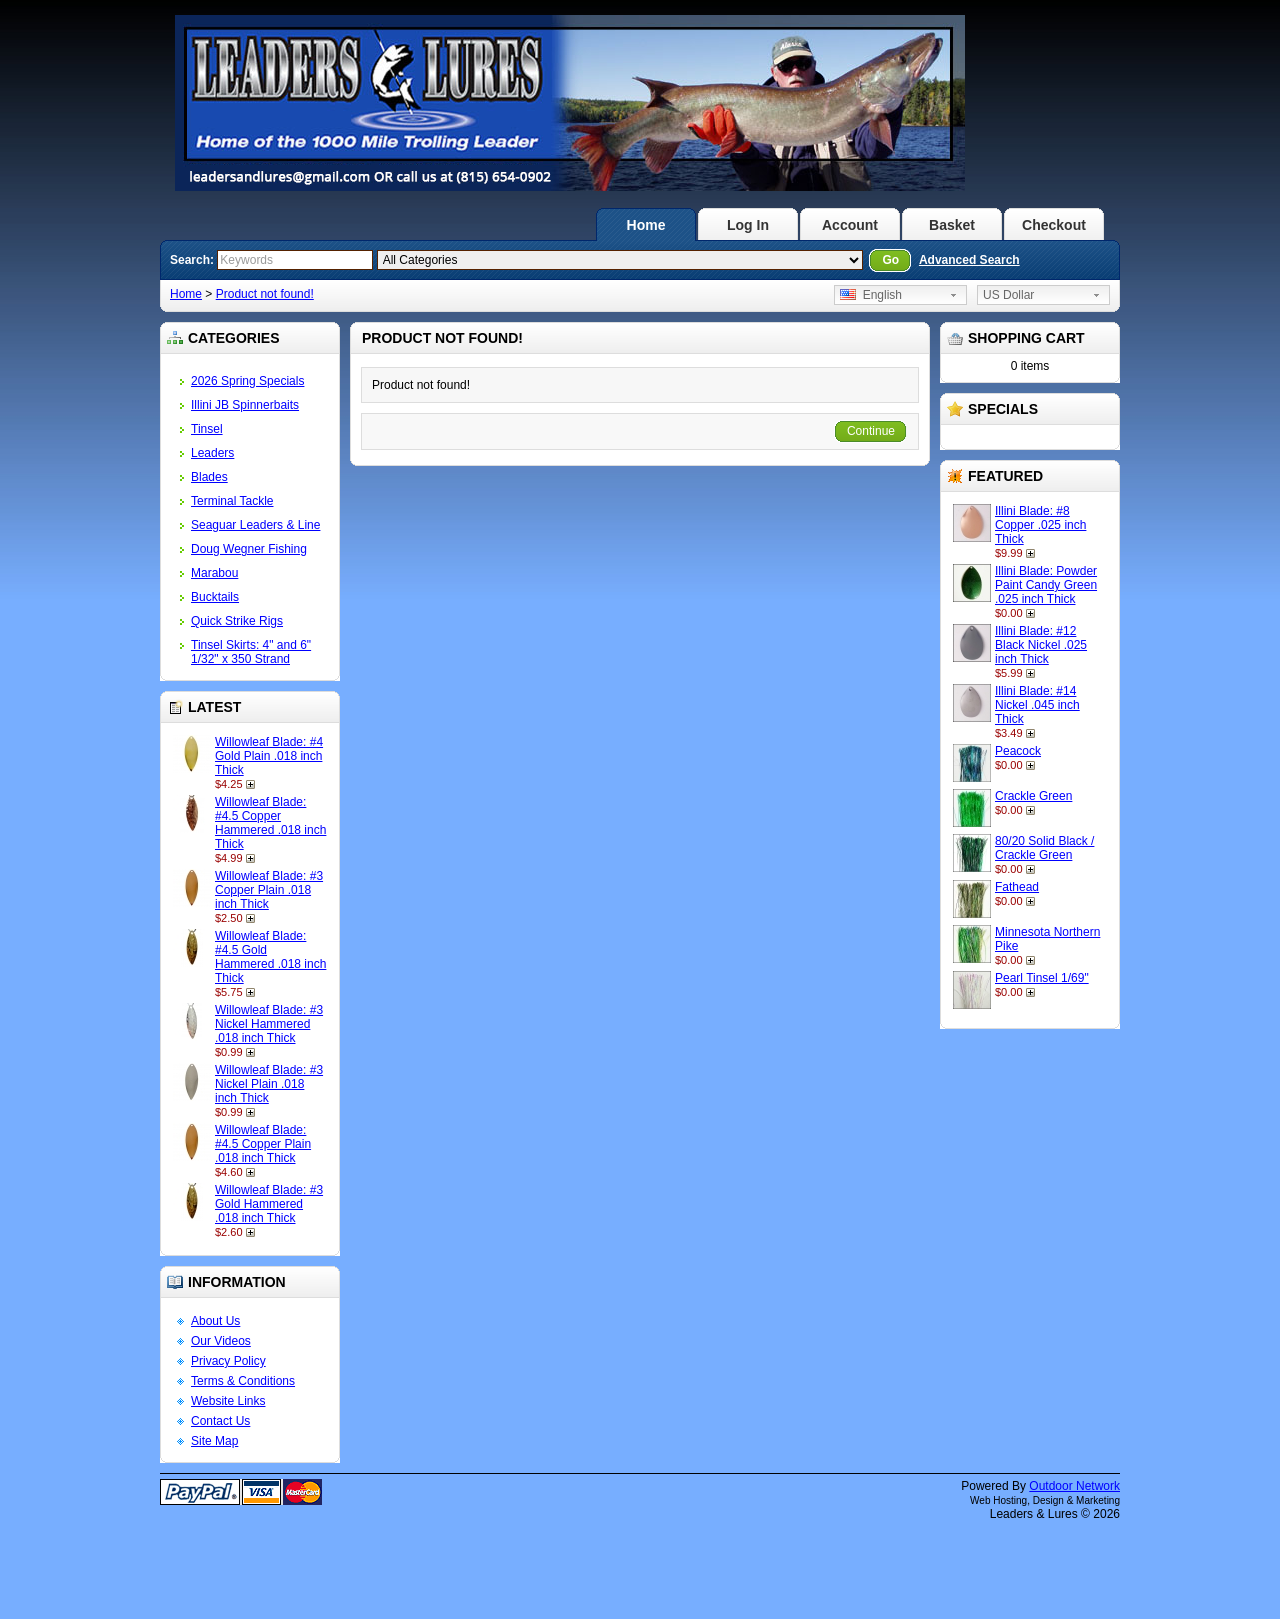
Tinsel (207, 429)
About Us (215, 1321)
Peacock (1018, 751)
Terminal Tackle (232, 501)
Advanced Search (969, 260)
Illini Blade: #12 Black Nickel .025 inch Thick (1041, 645)
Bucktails (215, 597)
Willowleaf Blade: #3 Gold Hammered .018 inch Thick (269, 1204)
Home (646, 225)
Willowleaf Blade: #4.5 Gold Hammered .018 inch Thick (270, 957)
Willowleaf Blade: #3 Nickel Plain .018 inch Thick (269, 1084)
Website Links (228, 1401)
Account (850, 225)
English (871, 295)
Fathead (1017, 887)
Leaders (212, 453)
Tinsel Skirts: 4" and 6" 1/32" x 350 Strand (251, 652)
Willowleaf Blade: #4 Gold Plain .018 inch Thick (269, 756)
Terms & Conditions (243, 1381)
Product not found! (265, 294)
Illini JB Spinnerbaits (245, 405)
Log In (748, 225)
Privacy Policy (228, 1361)
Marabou (214, 573)
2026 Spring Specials (247, 381)
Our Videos (221, 1341)
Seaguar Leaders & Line (255, 525)
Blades (209, 477)
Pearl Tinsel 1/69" (1042, 978)
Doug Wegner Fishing (249, 549)
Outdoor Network (1074, 1486)
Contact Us (220, 1421)
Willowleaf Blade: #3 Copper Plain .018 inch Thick (269, 890)
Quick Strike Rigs (237, 621)
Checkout (1054, 225)
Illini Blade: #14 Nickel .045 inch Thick (1037, 705)
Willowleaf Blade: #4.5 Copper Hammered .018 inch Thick (270, 823)
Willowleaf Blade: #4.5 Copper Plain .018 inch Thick (263, 1144)
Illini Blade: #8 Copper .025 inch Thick (1040, 525)
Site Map (214, 1441)
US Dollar (1008, 295)
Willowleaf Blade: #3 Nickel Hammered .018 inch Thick (269, 1024)
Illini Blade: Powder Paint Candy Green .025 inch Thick (1046, 585)
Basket (952, 225)
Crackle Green (1033, 796)
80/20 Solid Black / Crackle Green (1044, 848)
